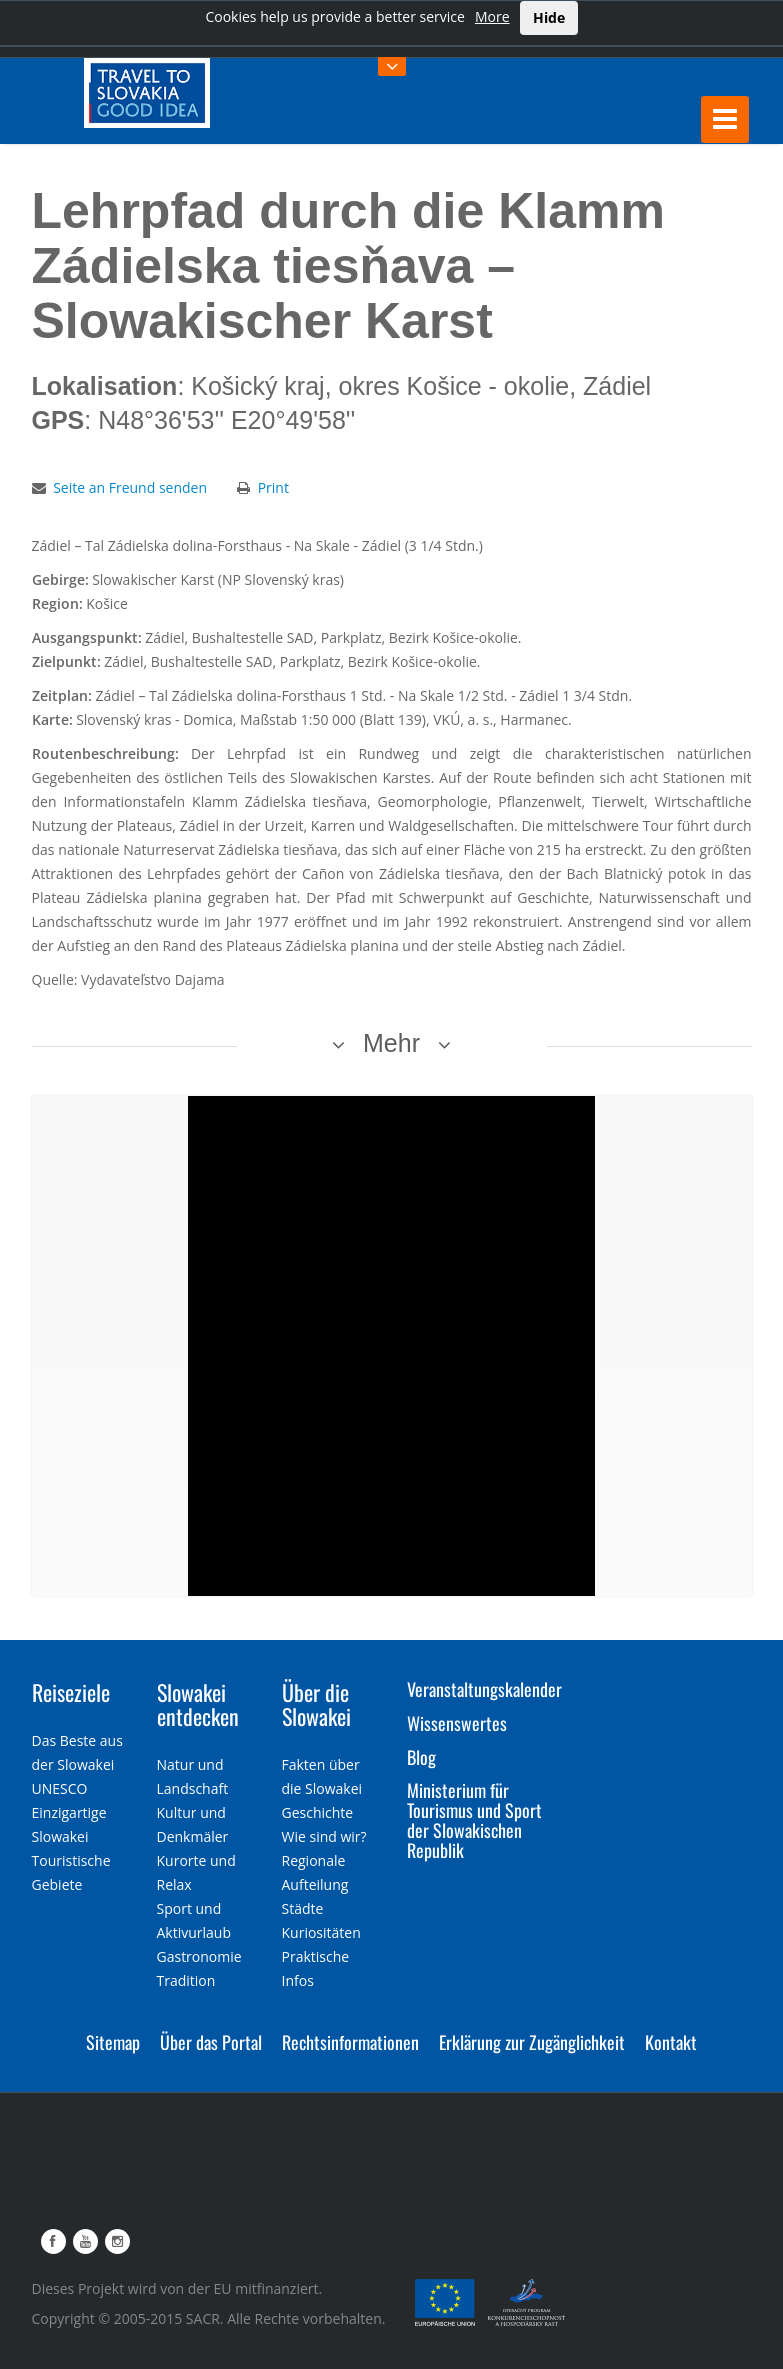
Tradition (186, 1980)
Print (273, 487)
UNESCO (60, 1788)
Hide (549, 17)
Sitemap (113, 2042)
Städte (303, 1908)
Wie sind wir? (324, 1836)
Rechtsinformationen (350, 2042)
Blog (421, 1757)
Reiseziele (71, 1692)
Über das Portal (211, 2042)
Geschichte (318, 1812)
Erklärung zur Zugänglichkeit (532, 2042)
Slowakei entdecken (198, 1704)
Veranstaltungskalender (484, 1689)
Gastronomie (199, 1956)
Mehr (391, 1043)
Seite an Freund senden (130, 487)
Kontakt (671, 2042)
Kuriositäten (321, 1932)
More (492, 16)
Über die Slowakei (316, 1704)
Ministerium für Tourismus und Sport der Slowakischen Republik (474, 1819)
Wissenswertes (457, 1723)
